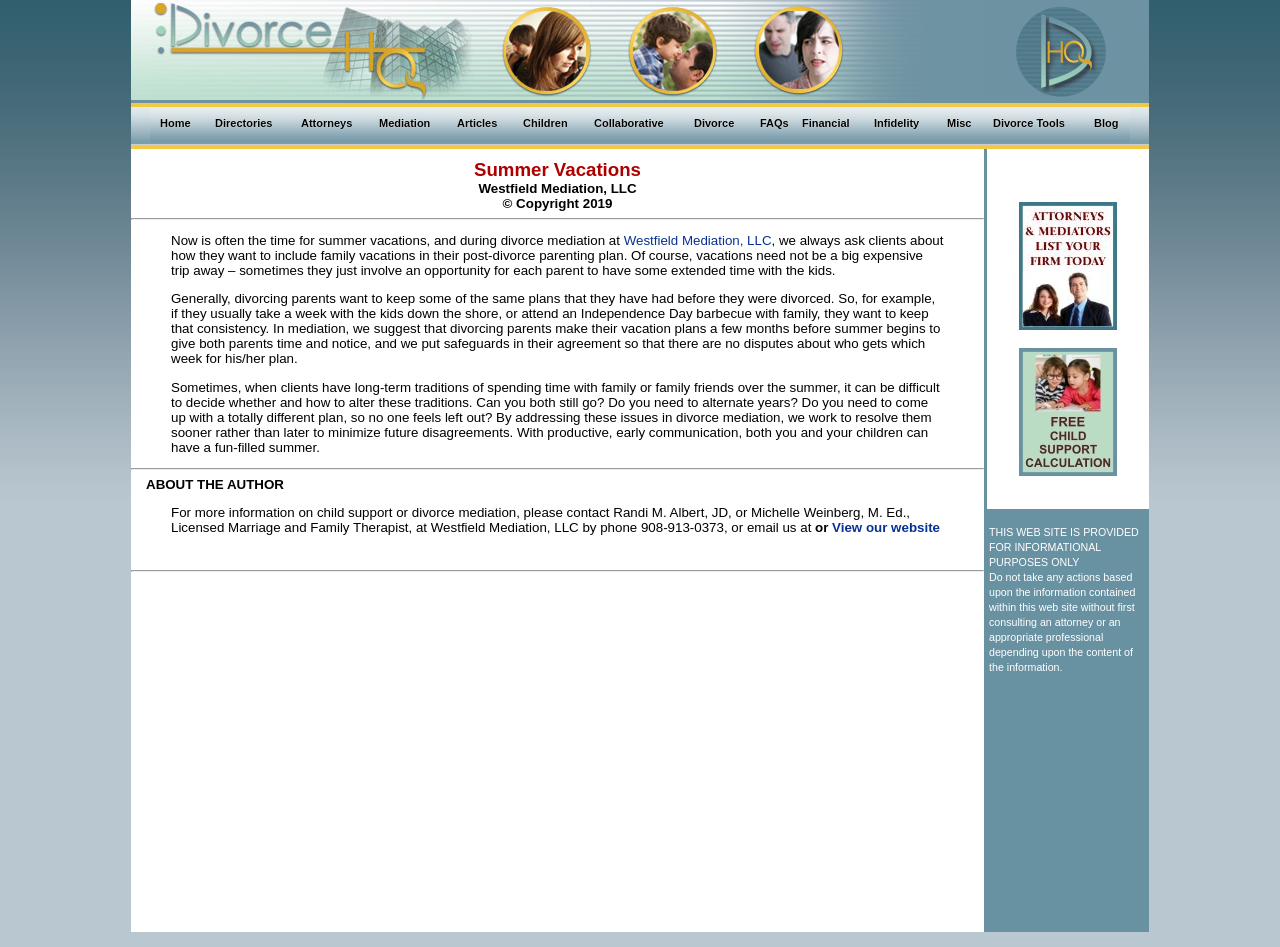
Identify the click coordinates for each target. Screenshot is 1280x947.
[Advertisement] (558, 624)
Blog (1106, 123)
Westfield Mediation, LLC (698, 240)
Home (175, 123)
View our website (886, 527)
